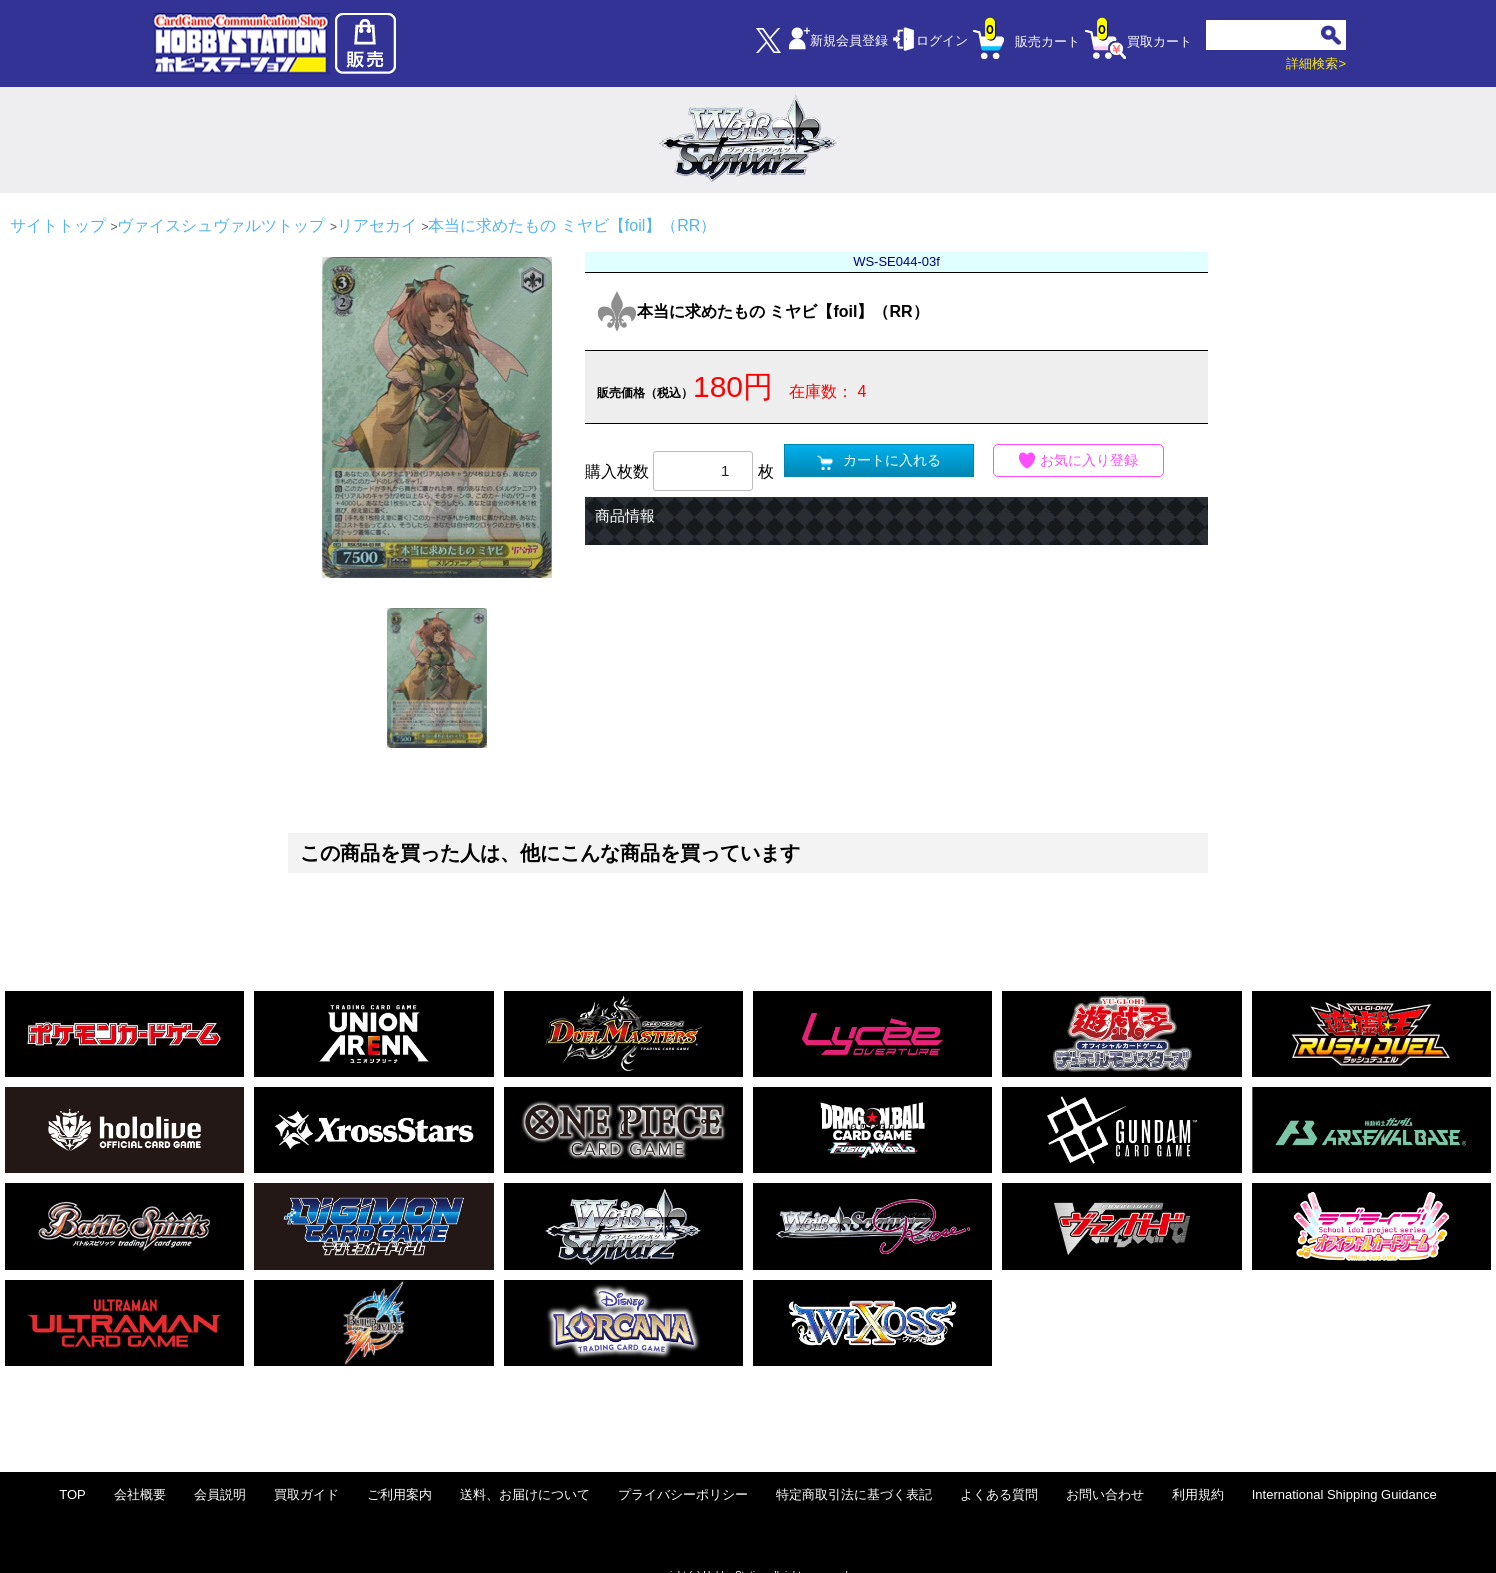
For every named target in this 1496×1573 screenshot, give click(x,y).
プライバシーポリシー (683, 1494)
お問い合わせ (1105, 1494)
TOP (72, 1494)
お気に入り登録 (1079, 460)
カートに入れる (879, 460)
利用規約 (1198, 1494)
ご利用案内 (399, 1494)
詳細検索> (1316, 63)
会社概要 (140, 1494)
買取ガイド (306, 1494)
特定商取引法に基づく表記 (854, 1494)
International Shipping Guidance (1344, 1494)
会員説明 (220, 1494)
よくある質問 (999, 1494)
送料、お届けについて (525, 1494)
